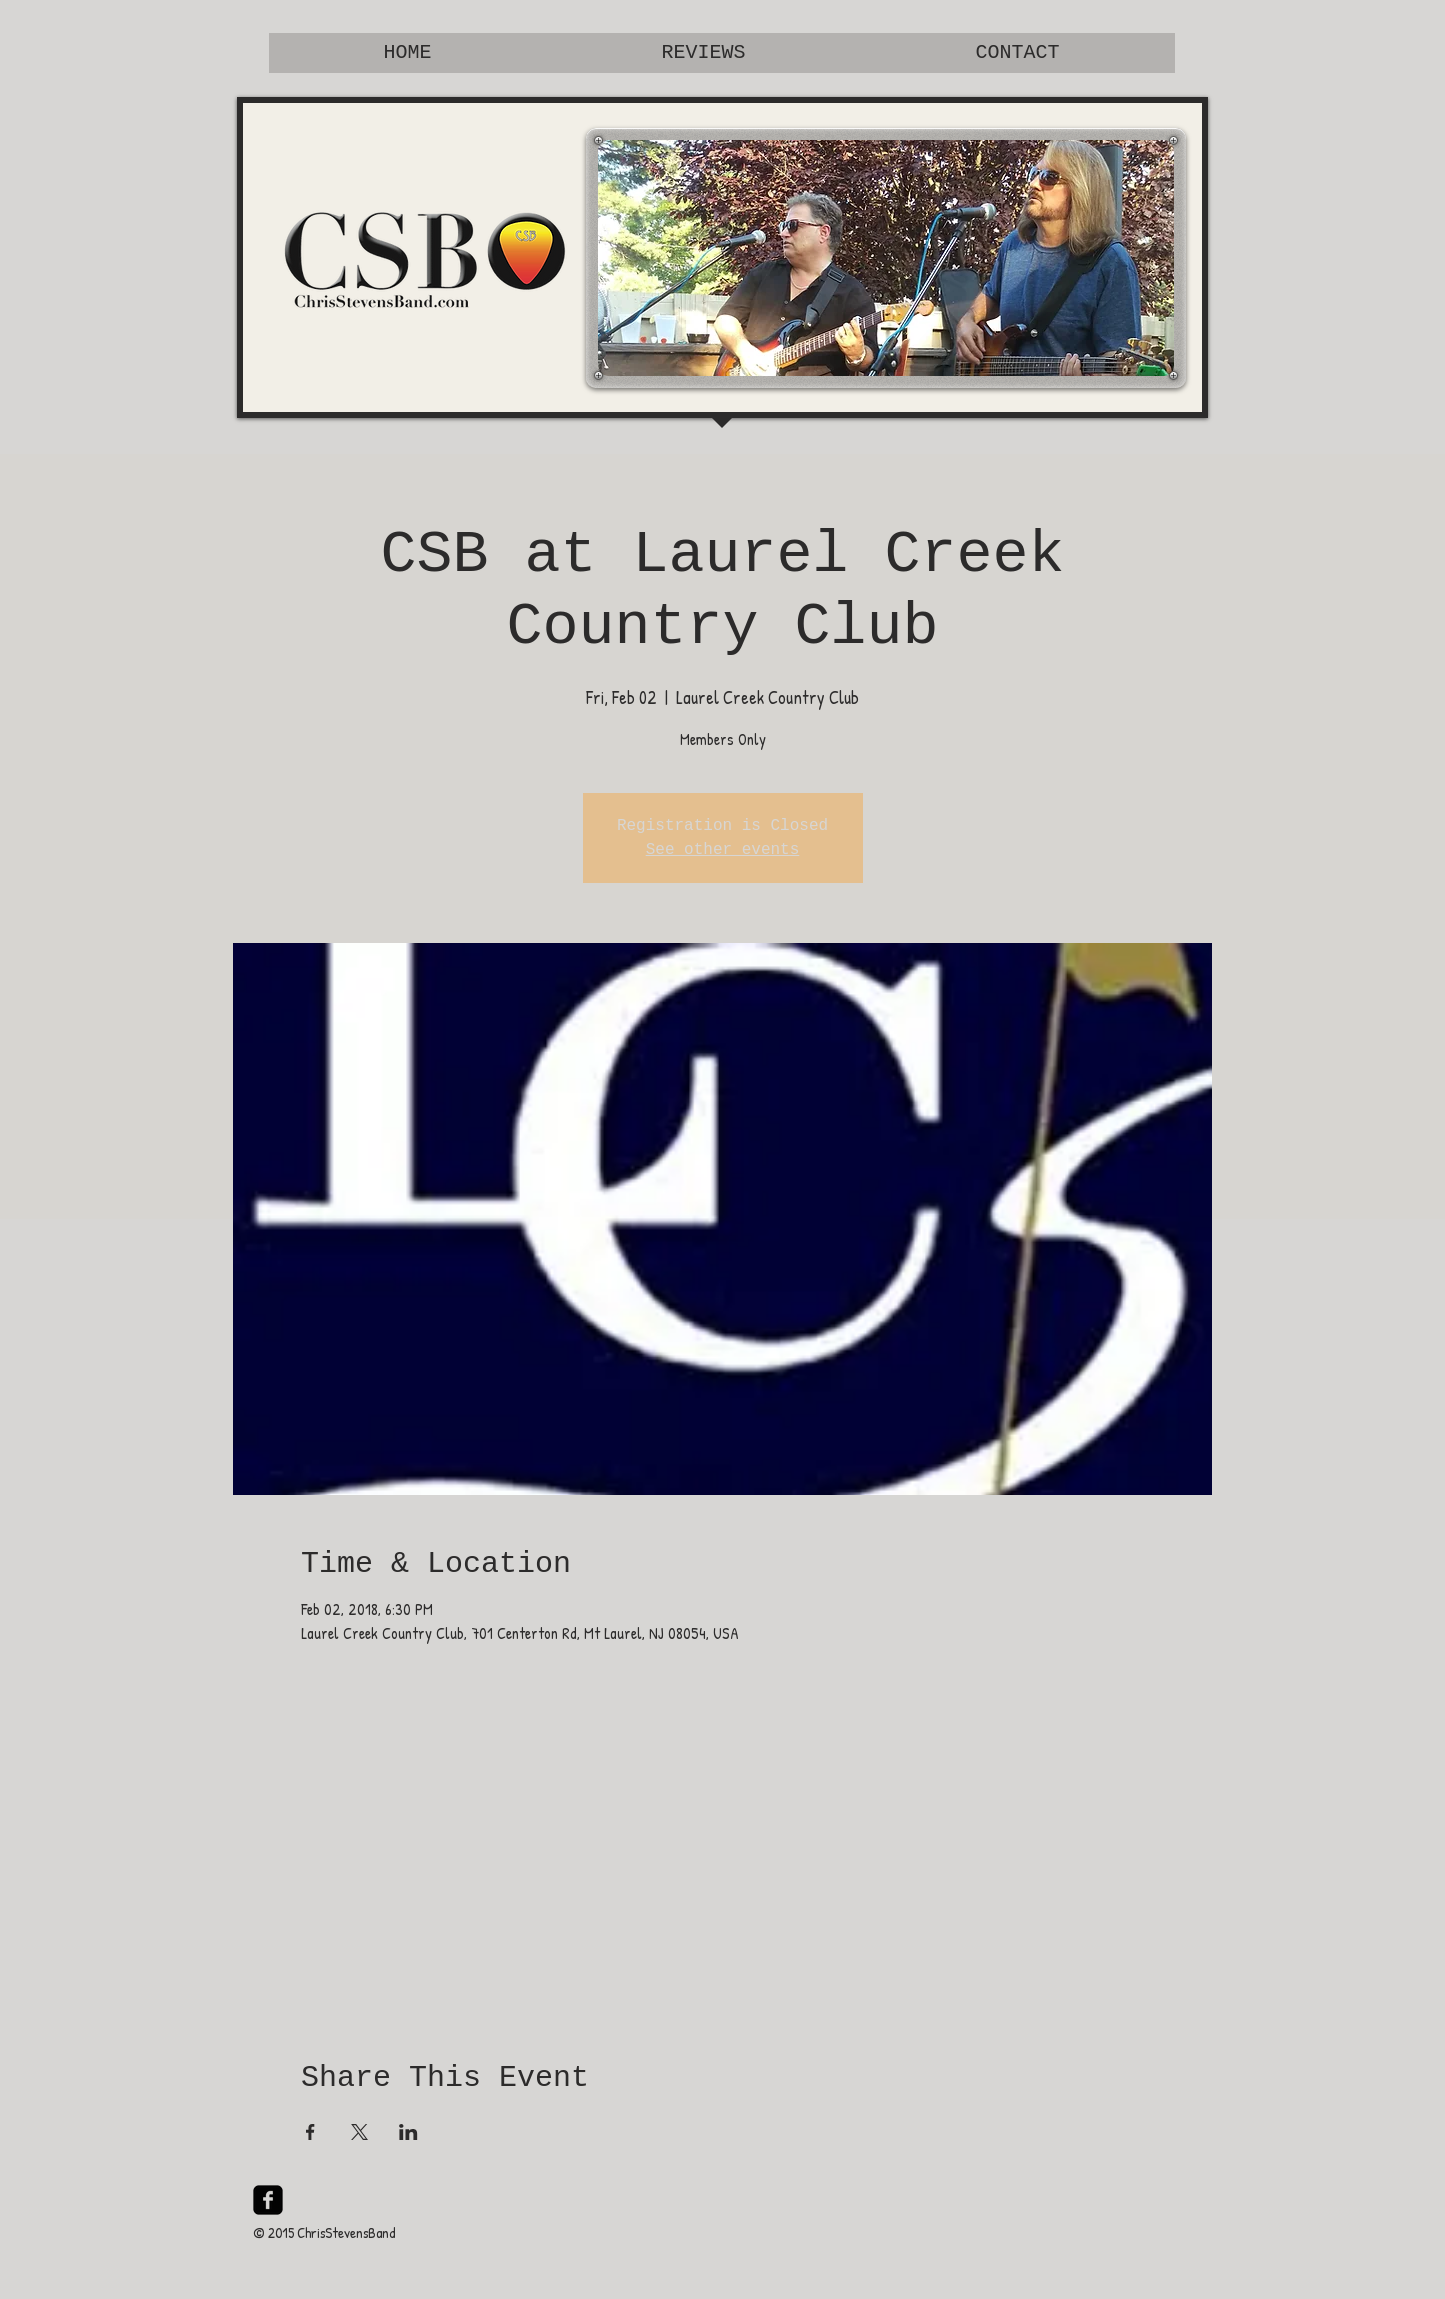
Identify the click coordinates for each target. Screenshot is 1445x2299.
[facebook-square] (268, 2200)
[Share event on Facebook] (310, 2132)
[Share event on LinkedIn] (408, 2132)
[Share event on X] (359, 2132)
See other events (723, 850)
